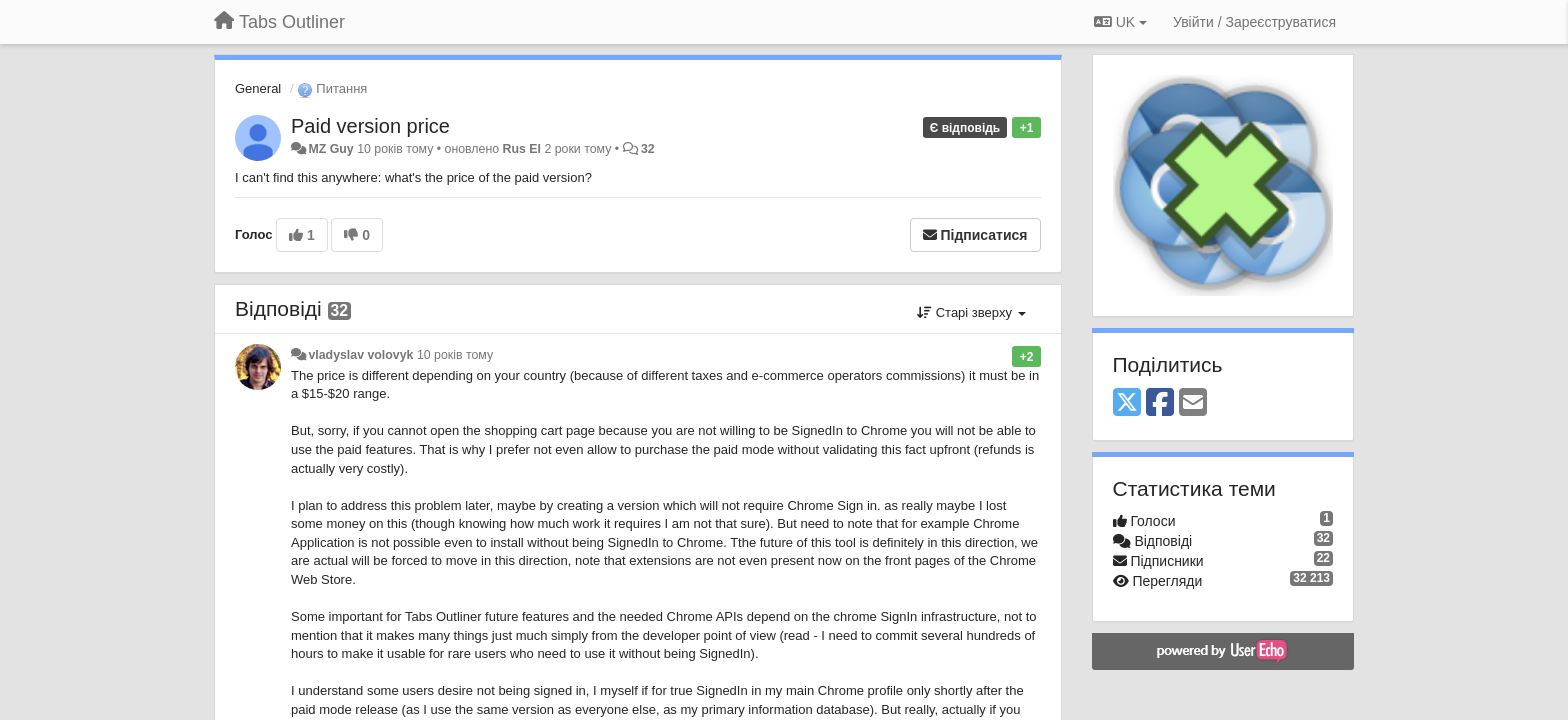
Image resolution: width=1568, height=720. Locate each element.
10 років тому (455, 355)
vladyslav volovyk (360, 355)
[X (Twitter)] (1127, 403)
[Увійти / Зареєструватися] (1254, 22)
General (258, 88)
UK (1120, 22)
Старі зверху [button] (971, 312)
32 (648, 149)
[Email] (1193, 403)
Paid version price (370, 126)
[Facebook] (1160, 403)
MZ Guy (330, 149)
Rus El (522, 149)
